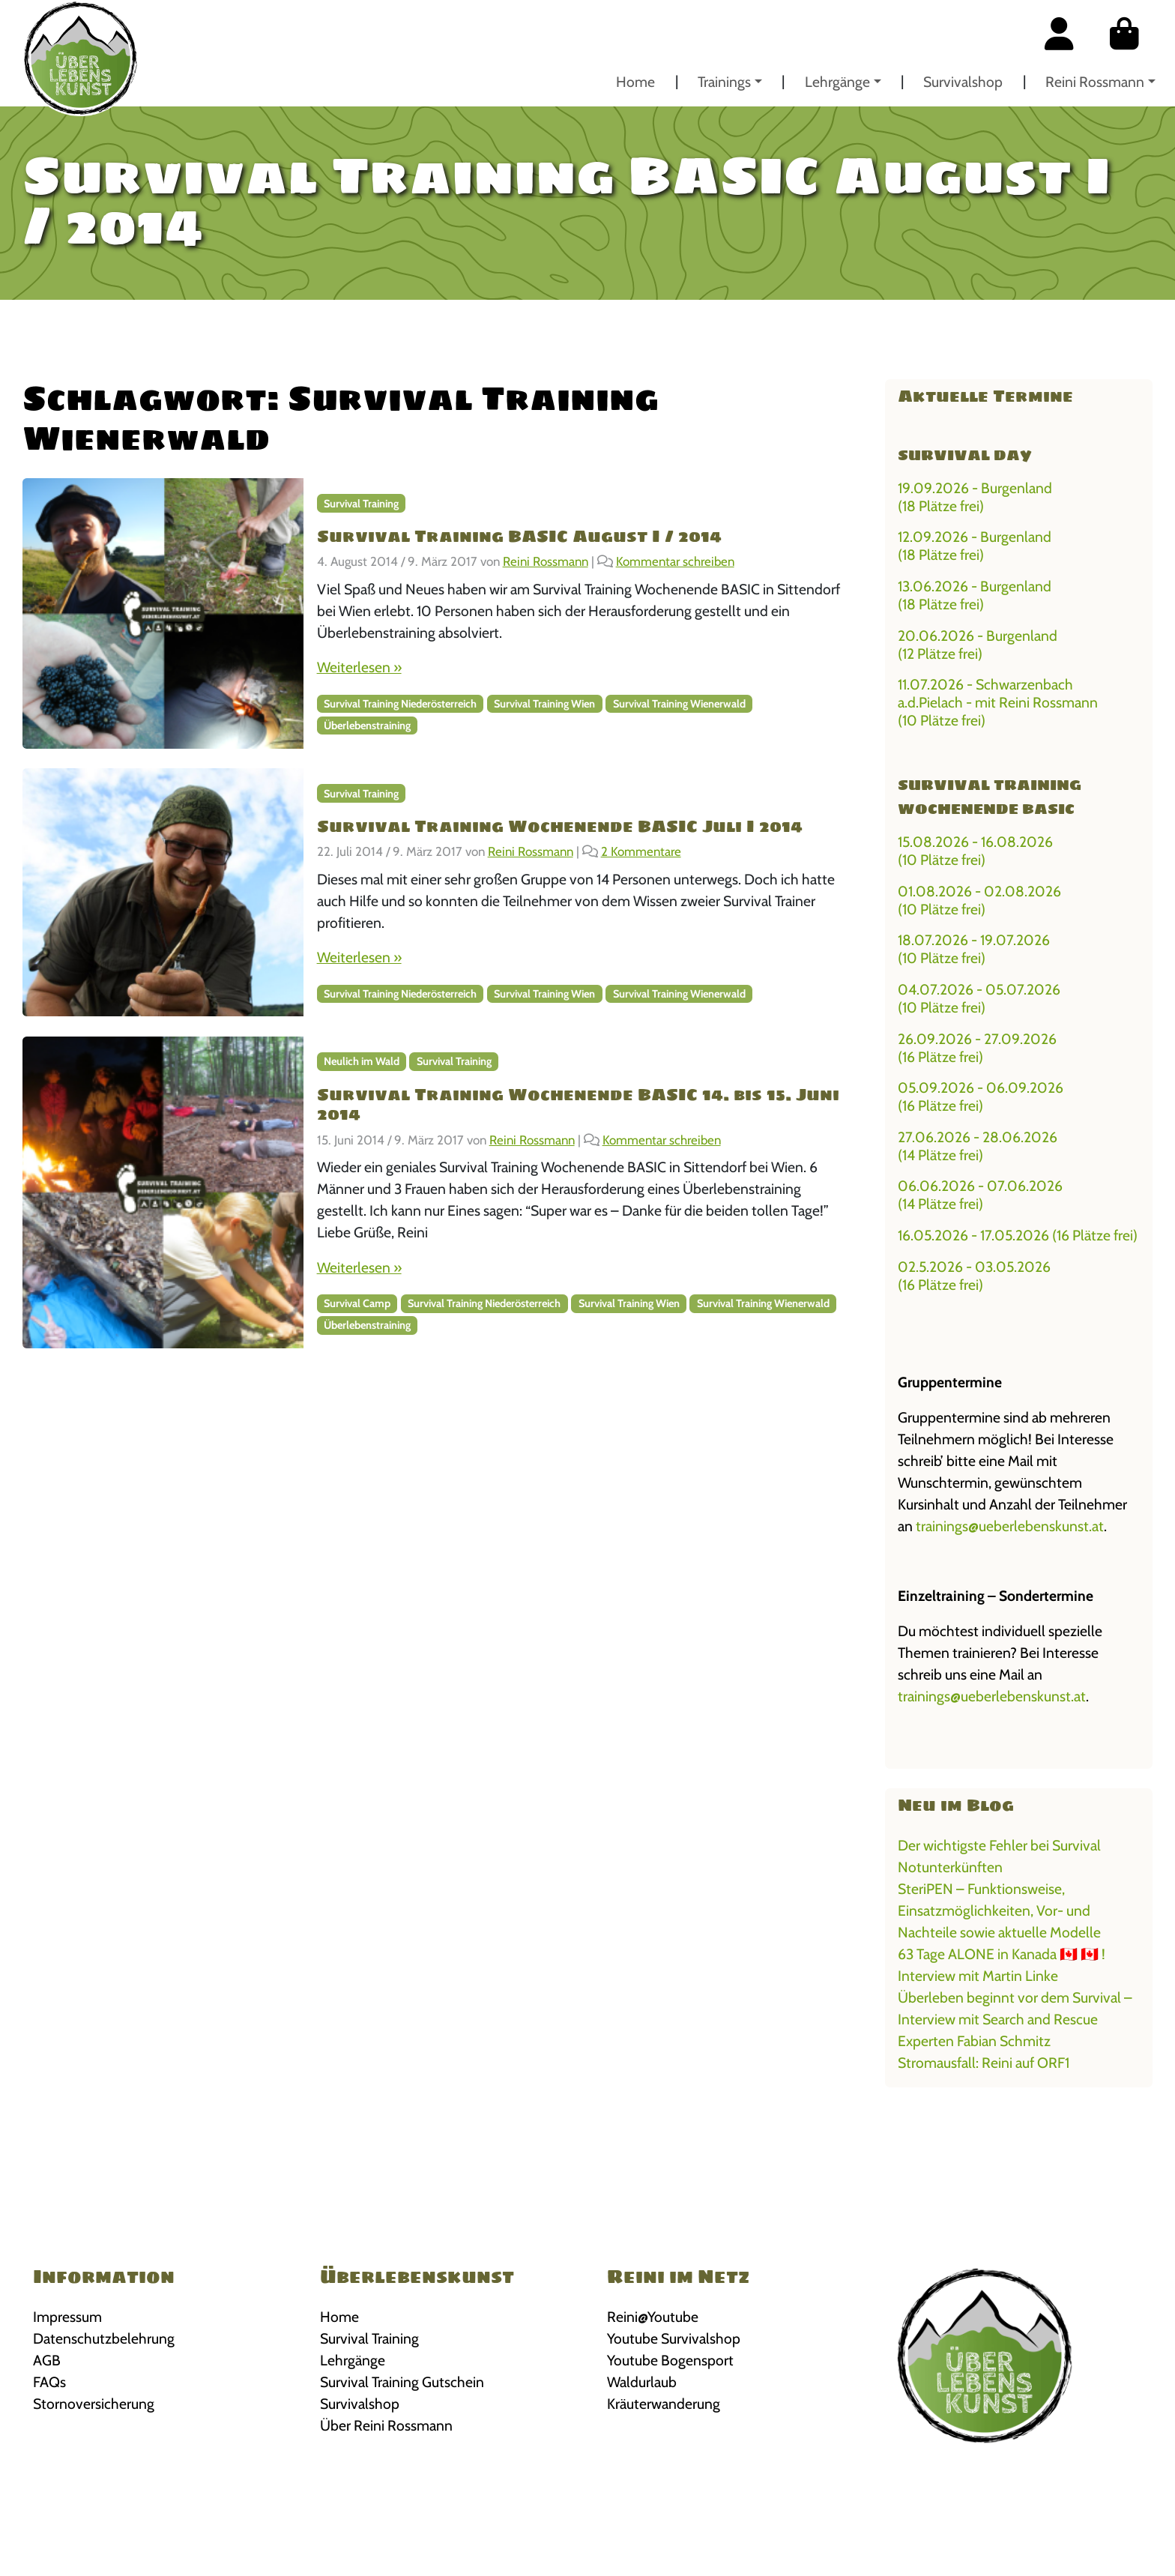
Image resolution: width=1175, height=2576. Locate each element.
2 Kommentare (641, 851)
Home (635, 82)
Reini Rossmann (1094, 82)
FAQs (49, 2382)
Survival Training (361, 503)
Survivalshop (963, 82)
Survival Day (965, 455)
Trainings (724, 82)
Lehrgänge (837, 82)
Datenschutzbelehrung (104, 2338)
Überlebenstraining (367, 725)
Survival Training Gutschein (402, 2382)
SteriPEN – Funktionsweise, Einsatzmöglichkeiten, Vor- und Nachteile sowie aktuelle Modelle (999, 1910)
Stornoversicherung (93, 2404)
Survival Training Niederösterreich (400, 704)
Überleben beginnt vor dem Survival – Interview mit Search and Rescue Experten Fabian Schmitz (1015, 2019)
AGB (47, 2360)
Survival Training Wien (544, 704)
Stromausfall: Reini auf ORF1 (983, 2063)
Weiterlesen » (359, 667)
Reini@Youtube (652, 2317)
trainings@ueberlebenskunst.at (1010, 1526)
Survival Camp (357, 1303)
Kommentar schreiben (675, 561)
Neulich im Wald (361, 1061)
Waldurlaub (642, 2382)
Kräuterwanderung (663, 2404)
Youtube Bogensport (670, 2360)
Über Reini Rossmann (386, 2425)
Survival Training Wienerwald (679, 704)
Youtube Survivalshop (673, 2338)
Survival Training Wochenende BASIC (989, 797)
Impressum (67, 2317)
